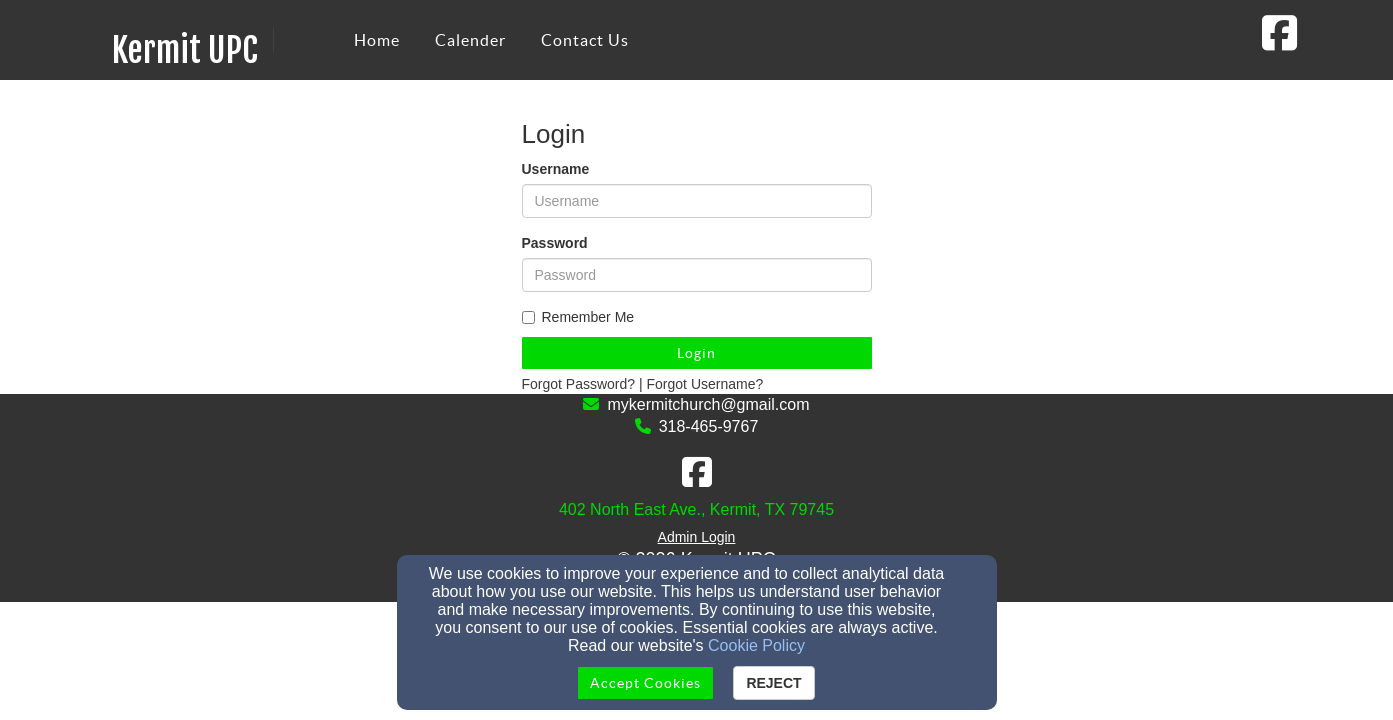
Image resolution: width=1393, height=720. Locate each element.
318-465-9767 (709, 426)
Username (556, 169)
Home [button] (377, 40)
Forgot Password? (579, 384)
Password (555, 243)
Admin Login (697, 537)
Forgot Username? (705, 384)
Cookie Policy (756, 645)
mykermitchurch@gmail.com (708, 404)
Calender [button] (470, 40)
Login (696, 353)
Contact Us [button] (585, 40)
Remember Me (578, 317)
